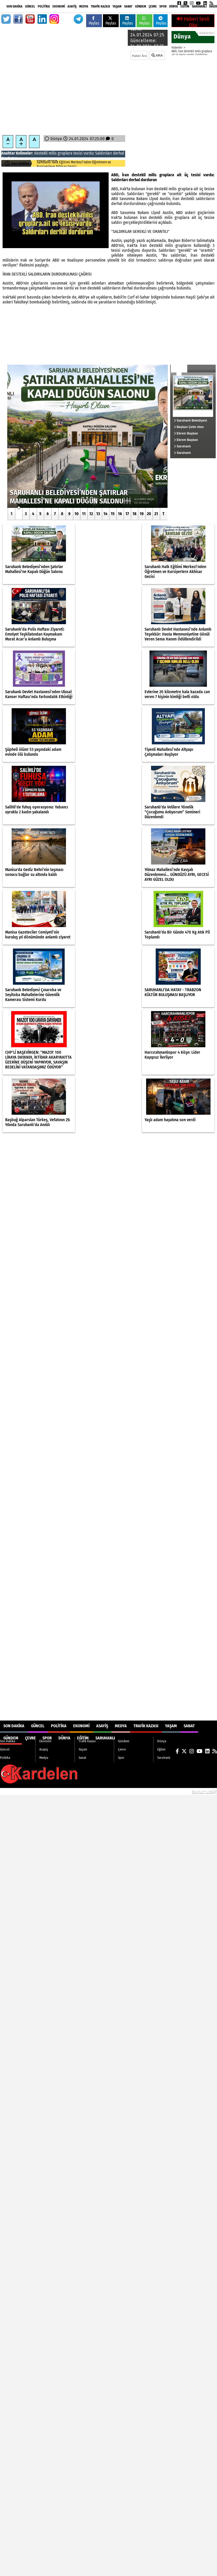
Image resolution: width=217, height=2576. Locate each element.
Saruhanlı (199, 6)
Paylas (94, 21)
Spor (163, 6)
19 (142, 513)
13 (98, 513)
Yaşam (117, 6)
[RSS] (211, 3)
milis (53, 153)
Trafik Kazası (100, 6)
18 (134, 513)
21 (156, 513)
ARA (157, 55)
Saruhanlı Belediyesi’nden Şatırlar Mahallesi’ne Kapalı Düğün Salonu (77, 164)
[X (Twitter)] (185, 3)
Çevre (153, 6)
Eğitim (185, 6)
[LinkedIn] (205, 3)
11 (84, 513)
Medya (83, 6)
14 (105, 513)
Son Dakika (14, 6)
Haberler (176, 47)
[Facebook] (179, 3)
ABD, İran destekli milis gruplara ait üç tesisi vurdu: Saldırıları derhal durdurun (191, 54)
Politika (44, 6)
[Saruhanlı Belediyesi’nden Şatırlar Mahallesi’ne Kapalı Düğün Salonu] (87, 436)
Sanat (128, 6)
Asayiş (72, 6)
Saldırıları (103, 153)
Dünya (173, 6)
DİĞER (213, 6)
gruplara (65, 153)
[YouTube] (198, 3)
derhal (118, 153)
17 (127, 513)
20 (149, 513)
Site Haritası (12, 1791)
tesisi (78, 153)
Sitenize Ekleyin (40, 1791)
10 (76, 513)
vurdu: (89, 153)
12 (91, 513)
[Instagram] (191, 3)
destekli (41, 153)
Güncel (30, 6)
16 (120, 513)
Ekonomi (59, 6)
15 (113, 513)
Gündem (140, 6)
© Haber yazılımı (190, 1791)
